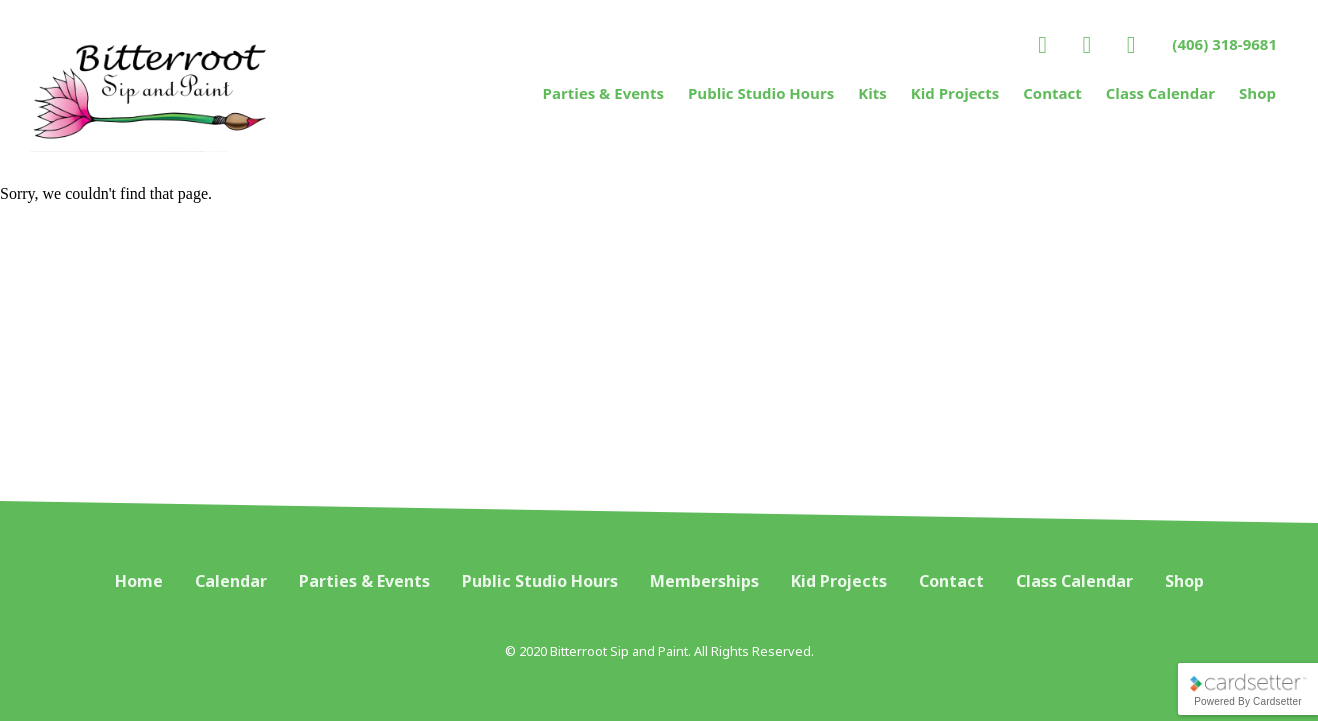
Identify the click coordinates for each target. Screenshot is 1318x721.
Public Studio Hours (761, 93)
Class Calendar (1160, 93)
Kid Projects (955, 93)
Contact (1052, 93)
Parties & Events (603, 93)
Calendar (231, 581)
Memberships (704, 581)
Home (139, 581)
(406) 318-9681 (1224, 44)
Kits (872, 93)
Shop (1257, 93)
